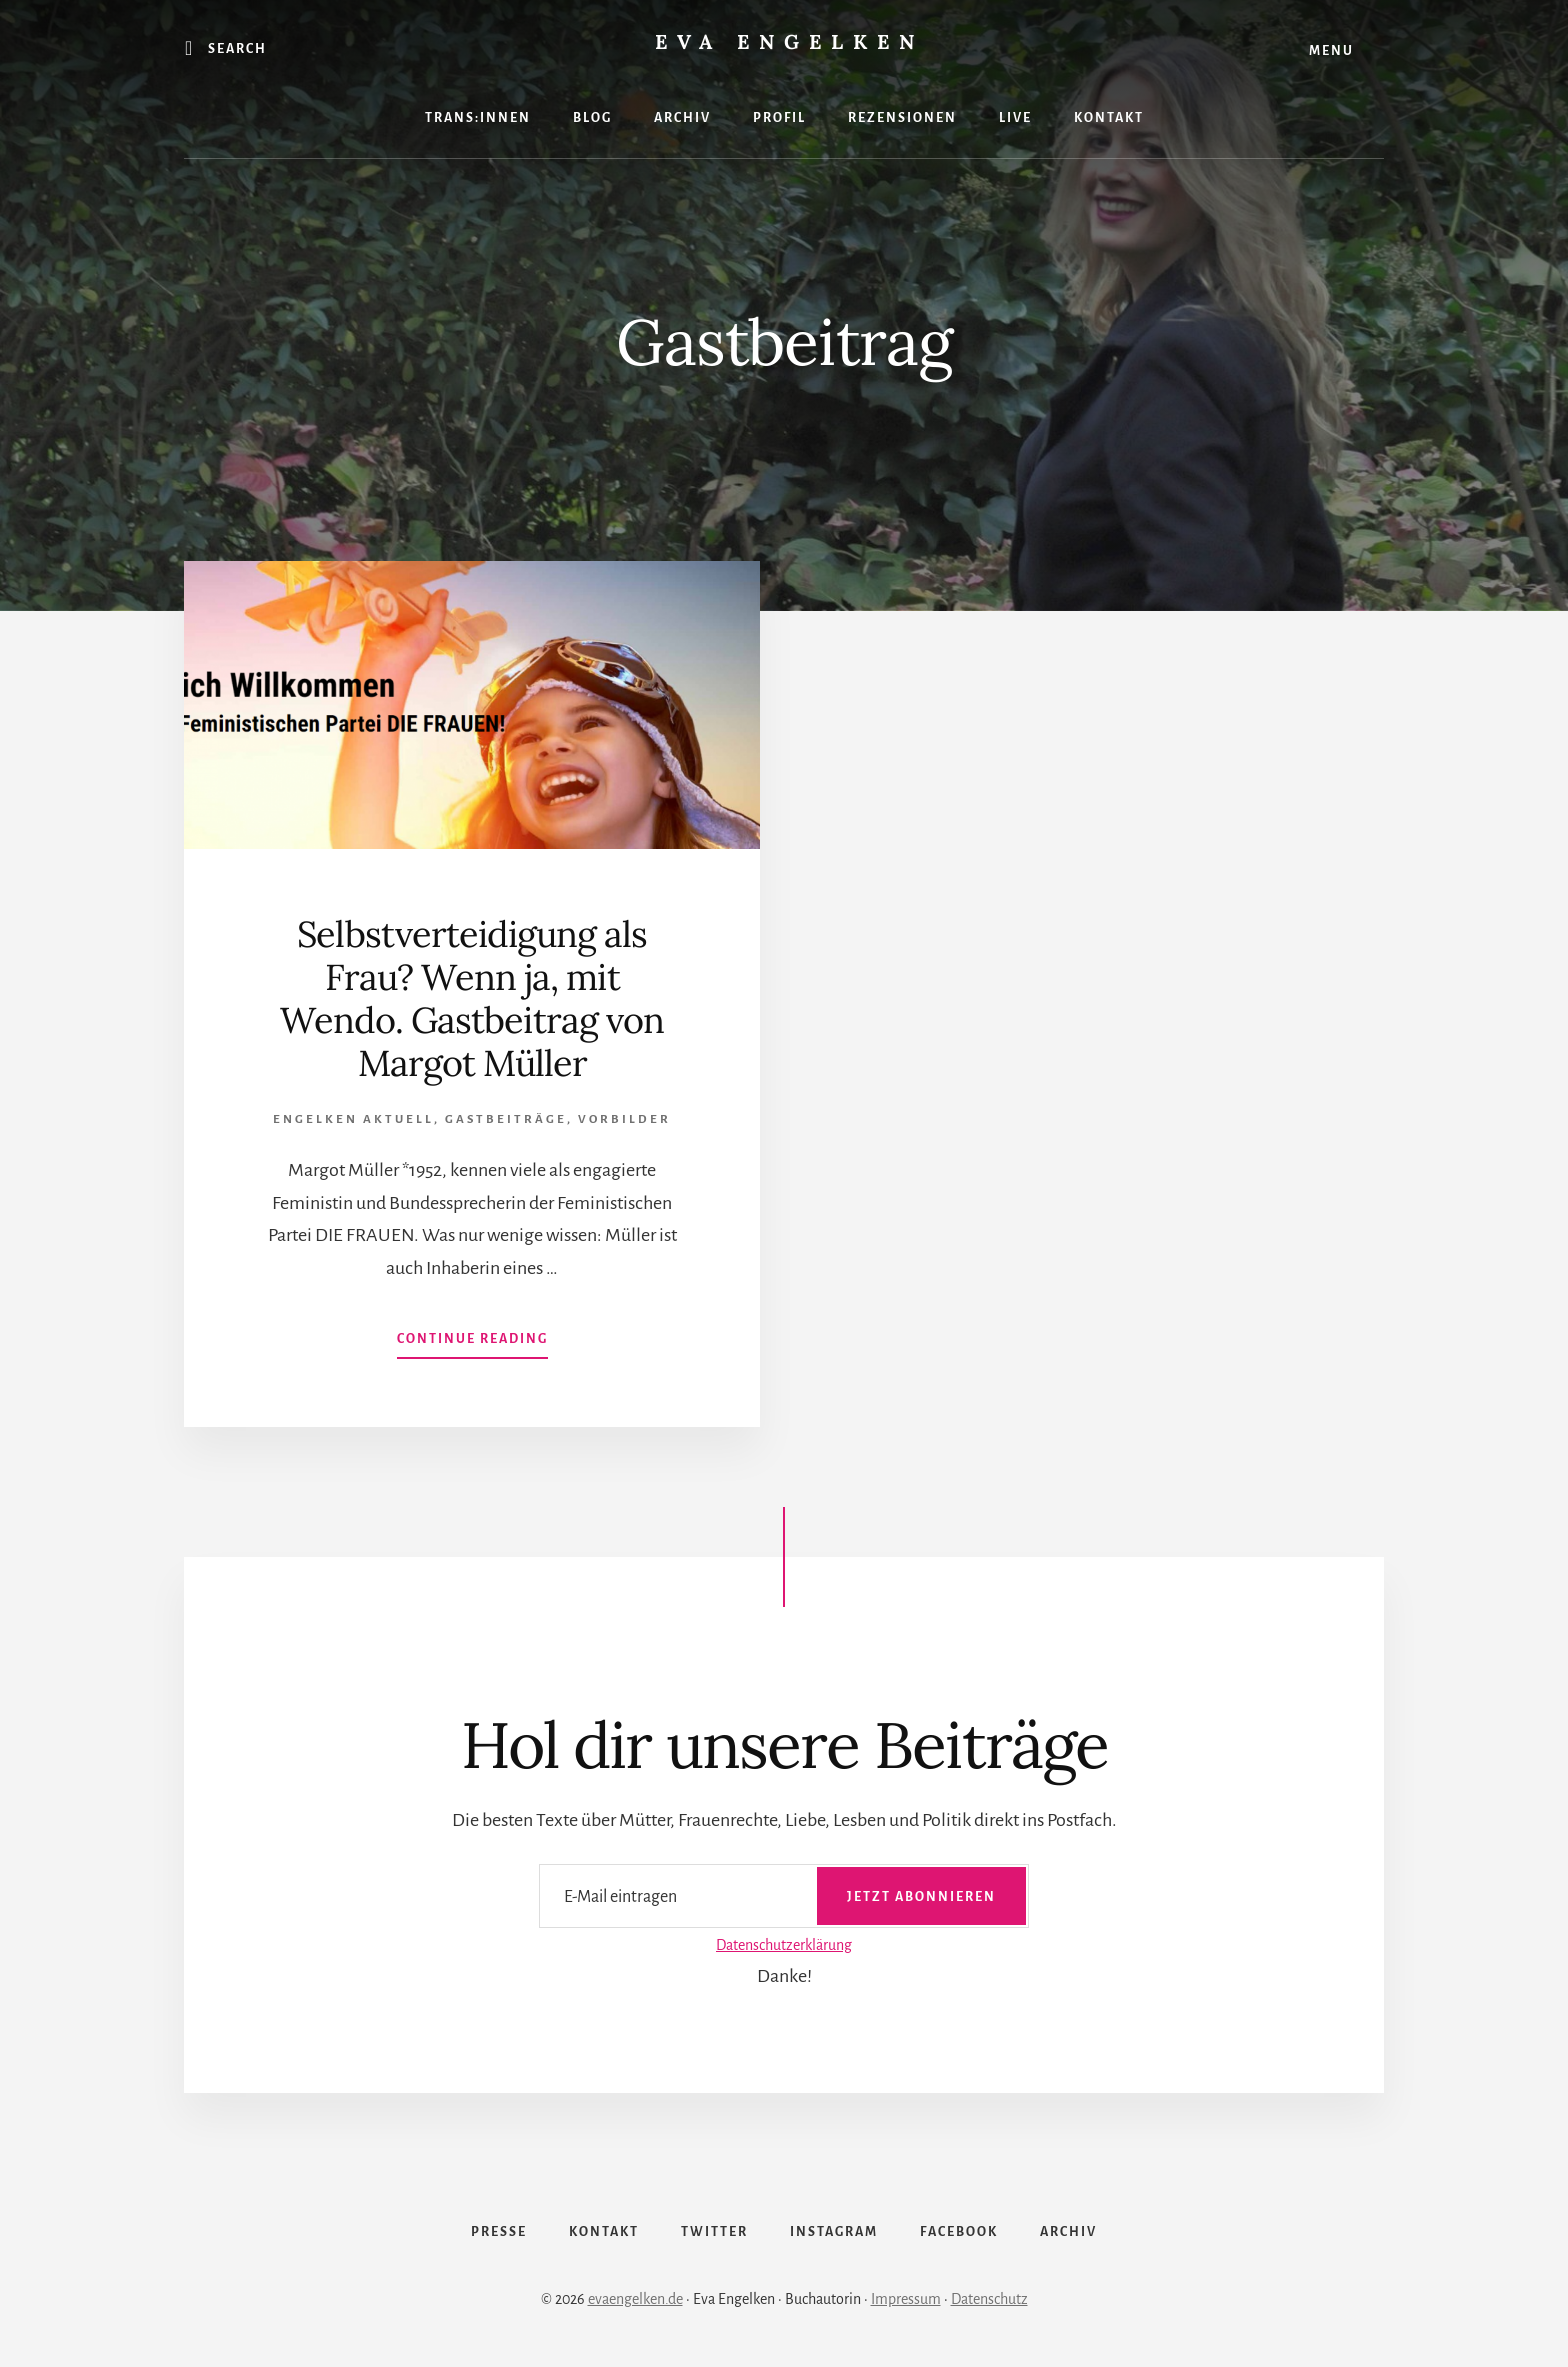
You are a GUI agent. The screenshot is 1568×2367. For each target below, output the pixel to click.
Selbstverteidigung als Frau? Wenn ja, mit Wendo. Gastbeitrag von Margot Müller (472, 999)
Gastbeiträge (506, 1119)
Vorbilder (624, 1119)
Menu (1331, 51)
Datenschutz (989, 2299)
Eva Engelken (789, 41)
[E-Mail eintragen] (784, 1895)
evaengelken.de (635, 2299)
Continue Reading (472, 1343)
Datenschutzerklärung (784, 1945)
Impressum (906, 2299)
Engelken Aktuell (353, 1119)
